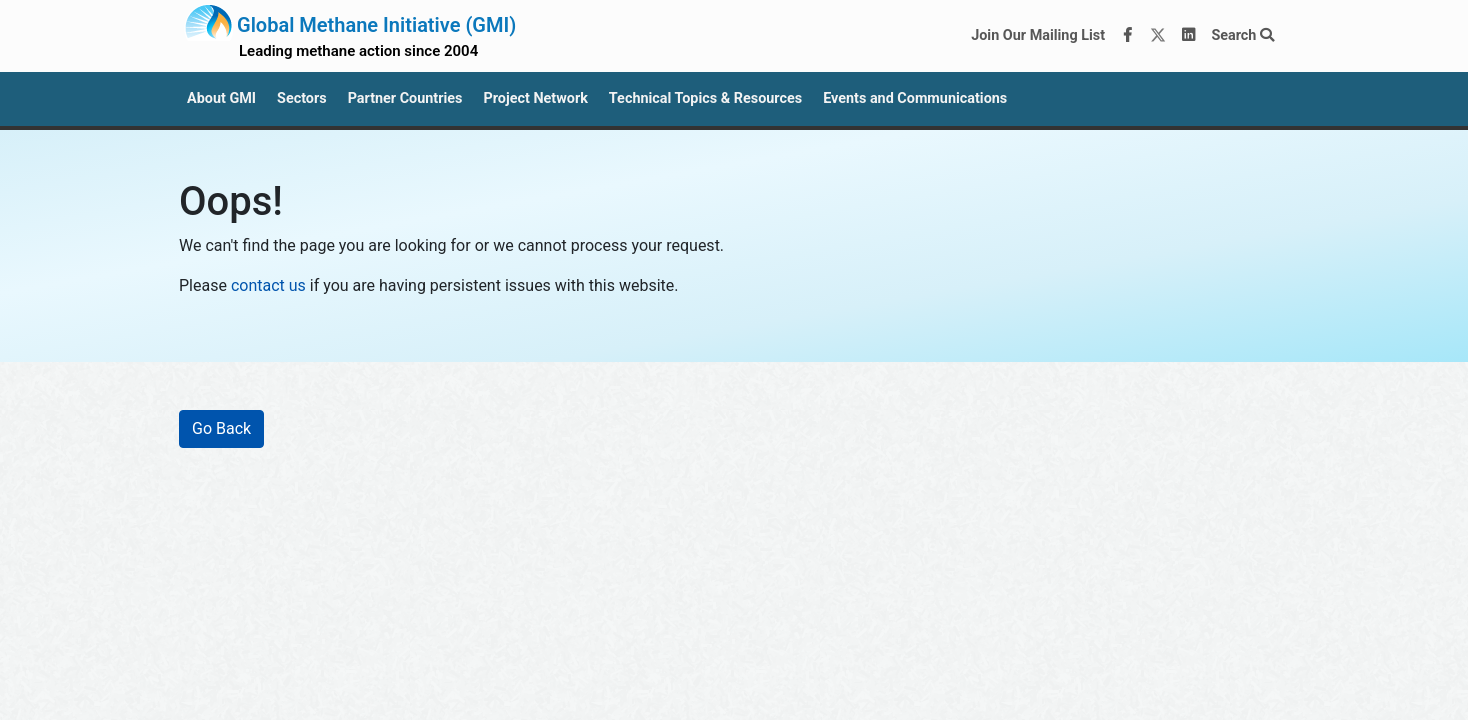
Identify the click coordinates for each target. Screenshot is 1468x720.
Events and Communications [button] (915, 98)
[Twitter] (1158, 36)
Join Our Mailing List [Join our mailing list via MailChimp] (1038, 35)
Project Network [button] (535, 98)
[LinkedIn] (1189, 36)
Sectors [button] (302, 98)
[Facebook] (1128, 36)
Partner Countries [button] (405, 98)
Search (1242, 35)
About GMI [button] (221, 98)
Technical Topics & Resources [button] (705, 98)
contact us (268, 285)
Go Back (221, 428)
